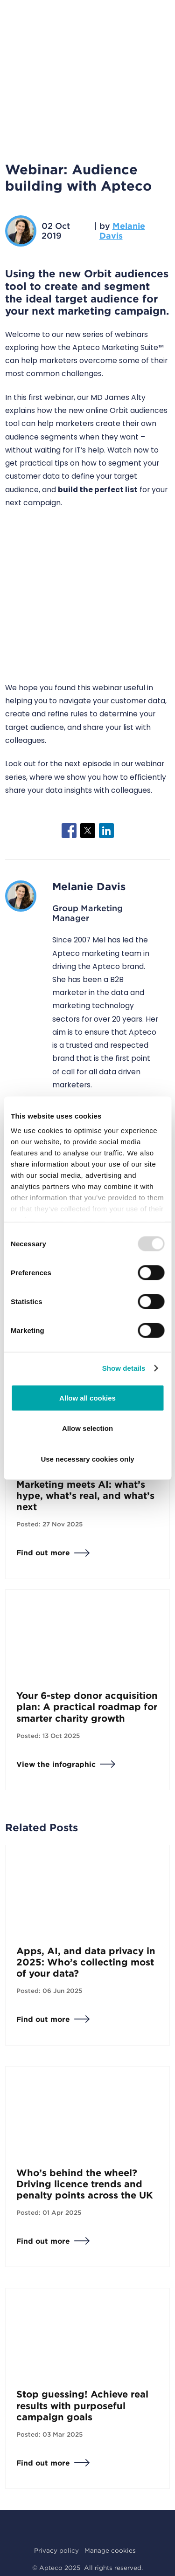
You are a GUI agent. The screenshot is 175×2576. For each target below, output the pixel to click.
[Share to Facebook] (69, 830)
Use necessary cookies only (87, 1459)
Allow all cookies (87, 1397)
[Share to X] (87, 830)
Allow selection (87, 1428)
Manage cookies (110, 2550)
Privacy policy (56, 2550)
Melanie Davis (122, 231)
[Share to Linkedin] (106, 830)
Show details (124, 1368)
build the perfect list (98, 490)
